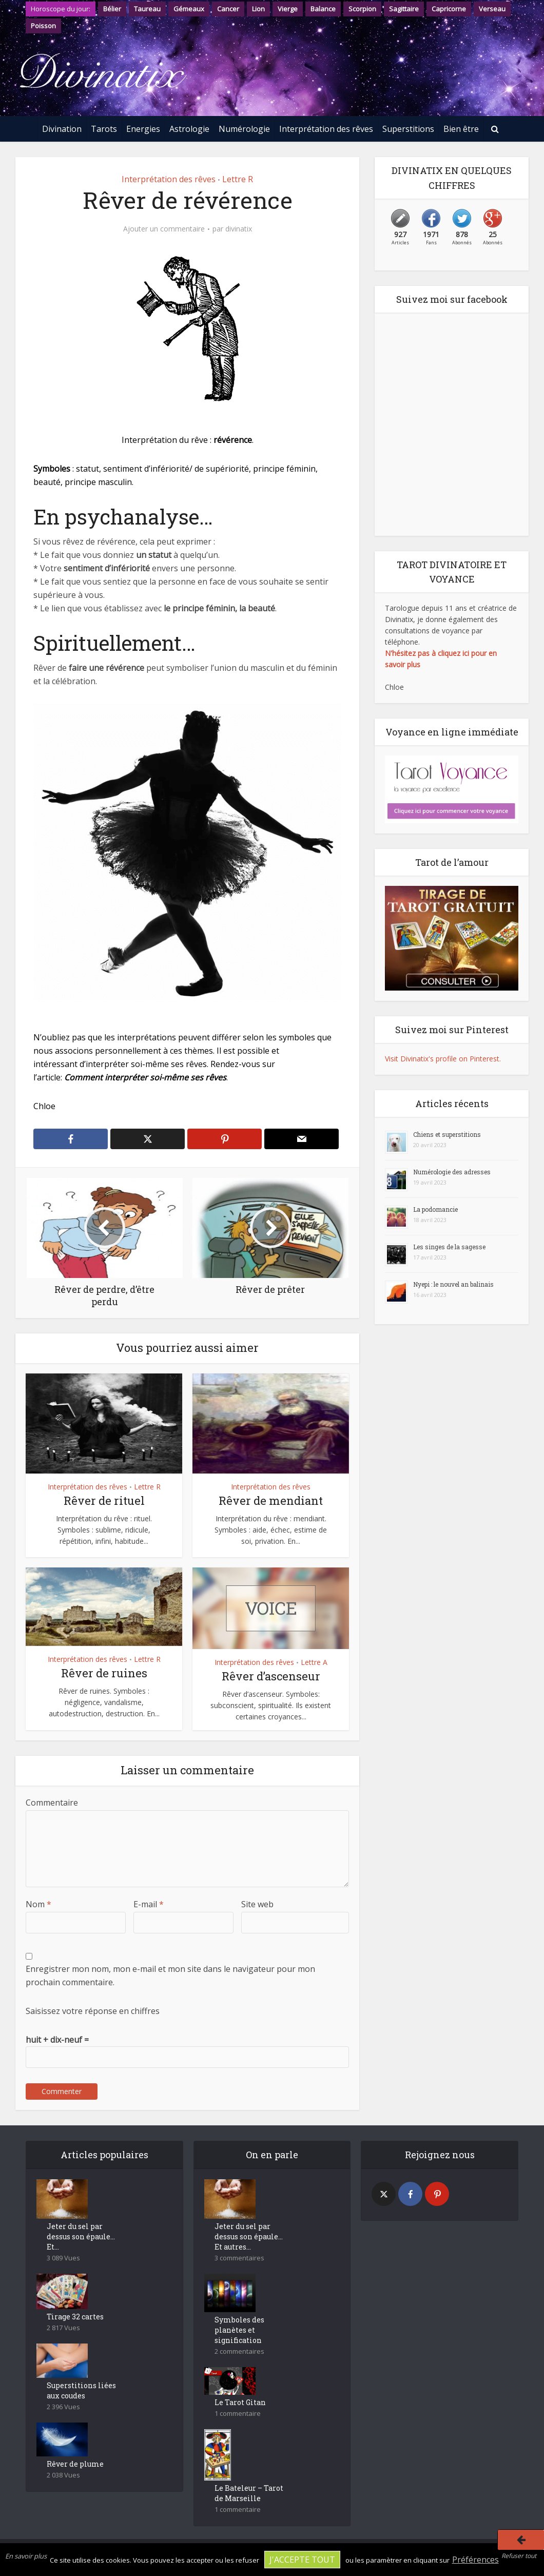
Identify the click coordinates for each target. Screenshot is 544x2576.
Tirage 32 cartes (75, 2316)
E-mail (148, 1904)
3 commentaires (239, 2258)
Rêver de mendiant (271, 1500)
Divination (62, 128)
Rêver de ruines (104, 1672)
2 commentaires (239, 2351)
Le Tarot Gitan (240, 2402)
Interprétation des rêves (326, 128)
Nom (38, 1904)
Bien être (461, 128)
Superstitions (408, 128)
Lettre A (314, 1662)
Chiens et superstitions (447, 1134)
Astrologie (189, 128)
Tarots (104, 128)
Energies (143, 128)
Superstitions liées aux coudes (81, 2390)
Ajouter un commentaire (164, 229)
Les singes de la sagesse (449, 1247)
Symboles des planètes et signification (239, 2330)
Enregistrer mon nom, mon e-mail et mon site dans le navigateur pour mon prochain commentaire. (170, 1975)
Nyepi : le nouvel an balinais (453, 1284)
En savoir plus (26, 2556)
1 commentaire (238, 2413)
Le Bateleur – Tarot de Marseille (249, 2493)
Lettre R (237, 179)
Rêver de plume (75, 2464)
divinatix (238, 229)
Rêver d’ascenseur (271, 1676)
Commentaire (52, 1802)
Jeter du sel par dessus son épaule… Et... (81, 2236)
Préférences (475, 2559)
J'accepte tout (302, 2559)
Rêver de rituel (104, 1500)
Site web (257, 1904)
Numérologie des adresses (452, 1172)
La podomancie (435, 1209)
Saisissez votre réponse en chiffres (93, 2011)
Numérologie (244, 128)
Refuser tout (518, 2555)
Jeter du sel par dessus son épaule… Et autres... (249, 2236)
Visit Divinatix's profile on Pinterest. (443, 1058)
